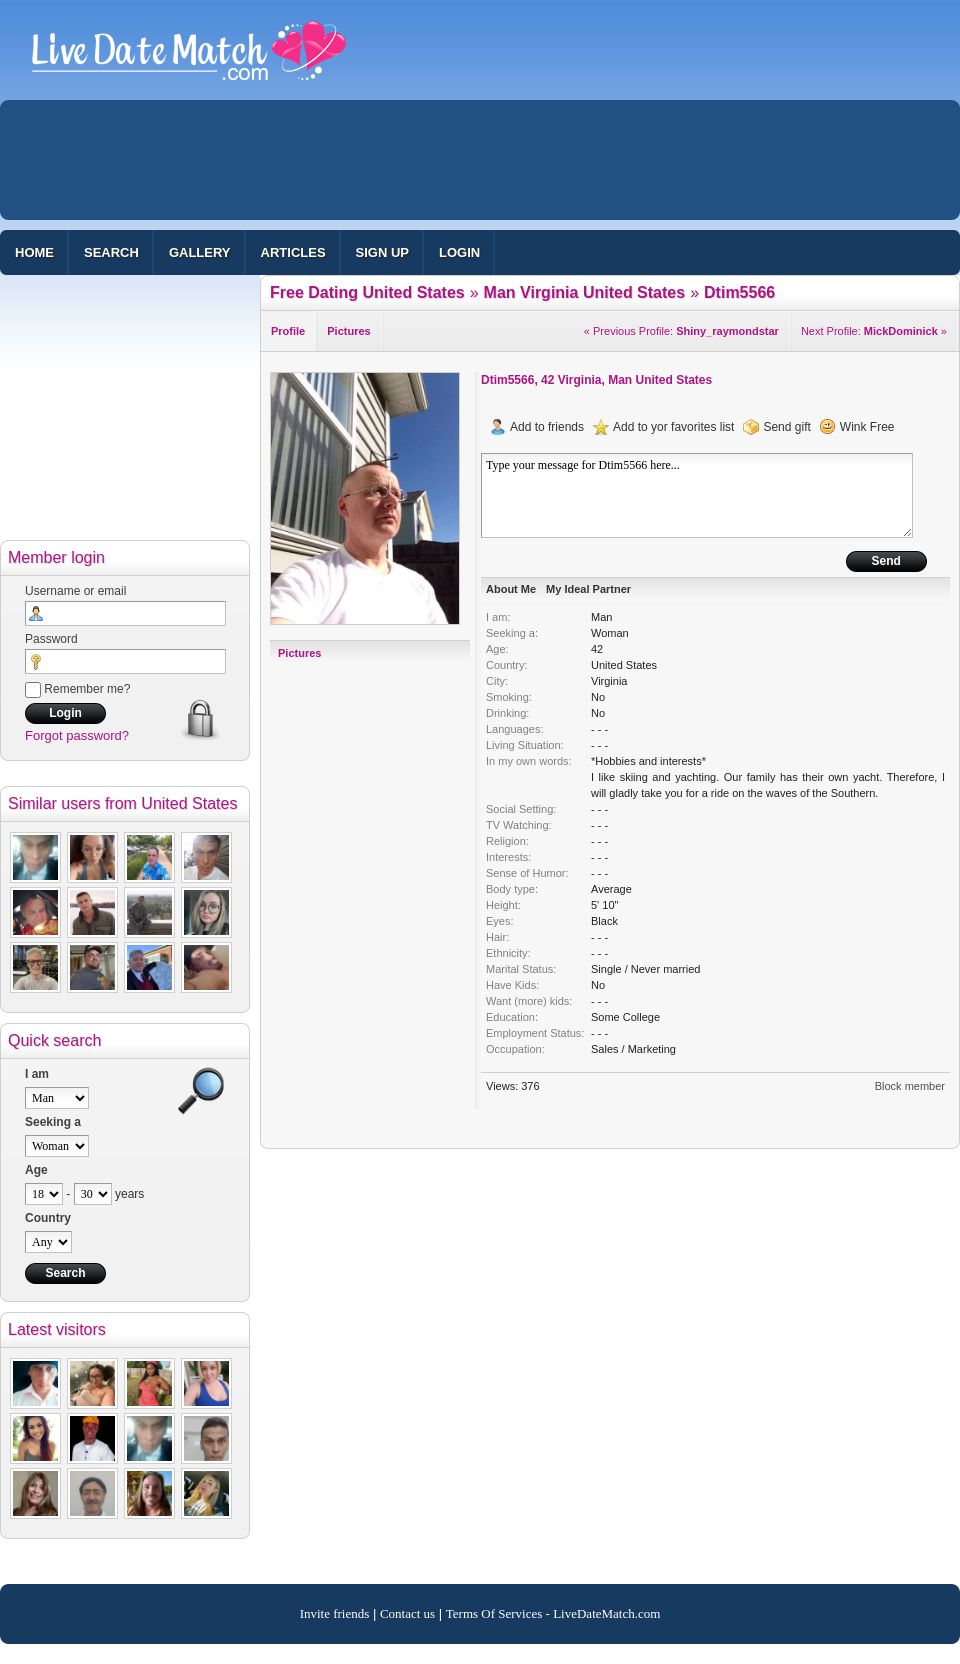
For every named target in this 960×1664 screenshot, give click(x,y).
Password (51, 639)
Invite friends (335, 1613)
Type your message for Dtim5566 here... (697, 495)
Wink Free (867, 427)
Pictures (299, 653)
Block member (910, 1086)
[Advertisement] (346, 255)
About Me (511, 589)
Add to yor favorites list (673, 427)
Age (36, 1170)
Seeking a (53, 1122)
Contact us (407, 1613)
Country (48, 1218)
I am (37, 1074)
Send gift (786, 427)
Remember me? (77, 689)
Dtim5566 (507, 380)
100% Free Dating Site (189, 59)
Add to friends (547, 427)
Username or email (75, 591)
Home (34, 252)
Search (111, 252)
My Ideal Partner (588, 589)
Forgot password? (77, 735)
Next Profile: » (874, 331)
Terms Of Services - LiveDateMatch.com (553, 1613)
